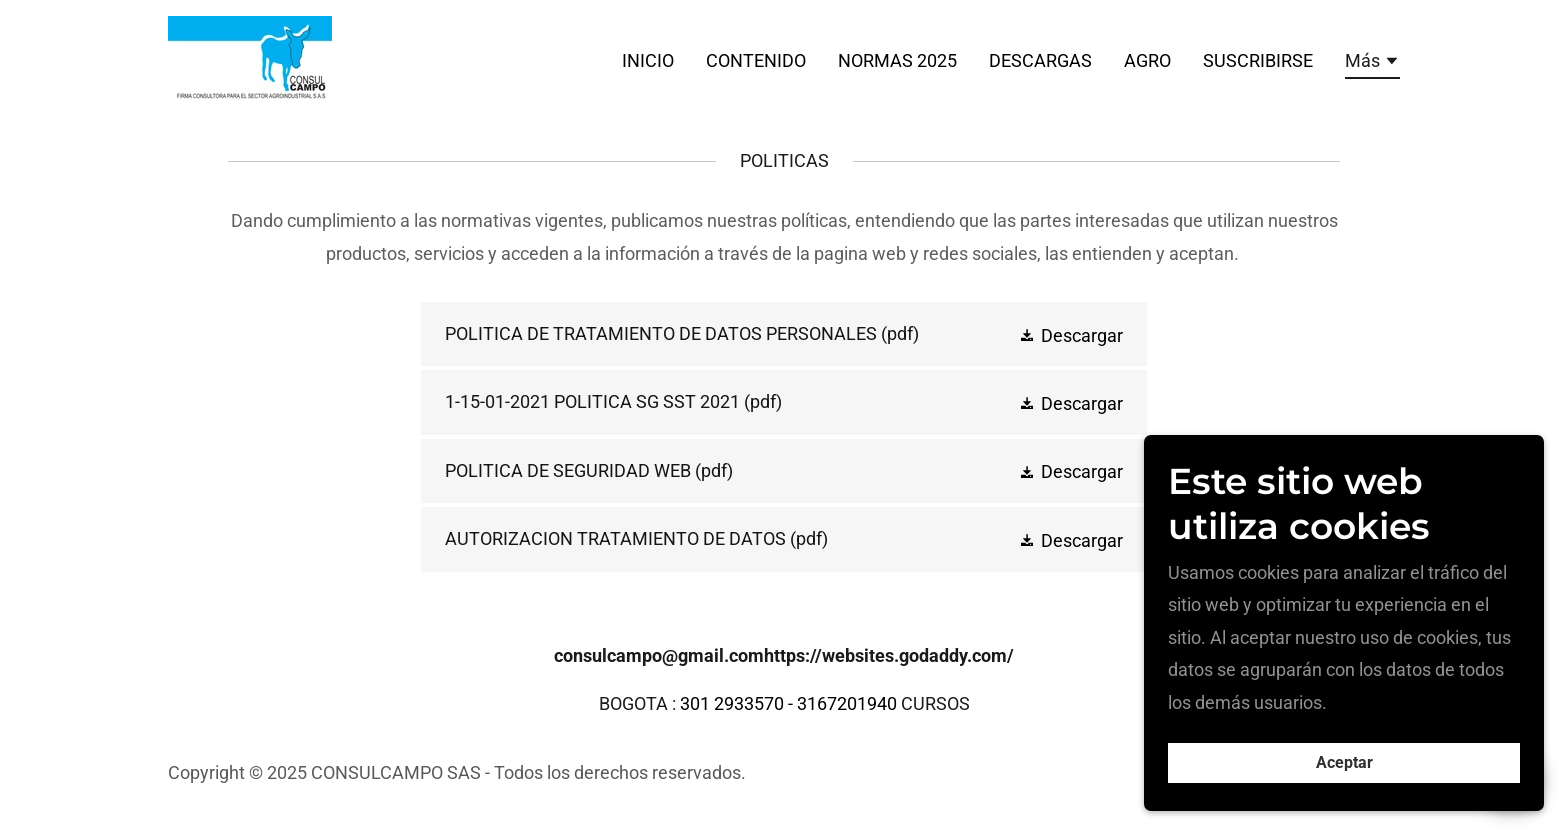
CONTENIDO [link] (756, 60)
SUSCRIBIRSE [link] (1258, 60)
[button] (1372, 64)
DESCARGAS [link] (1040, 60)
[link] (250, 56)
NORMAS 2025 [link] (897, 60)
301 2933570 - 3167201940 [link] (788, 703)
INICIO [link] (648, 60)
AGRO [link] (1147, 60)
